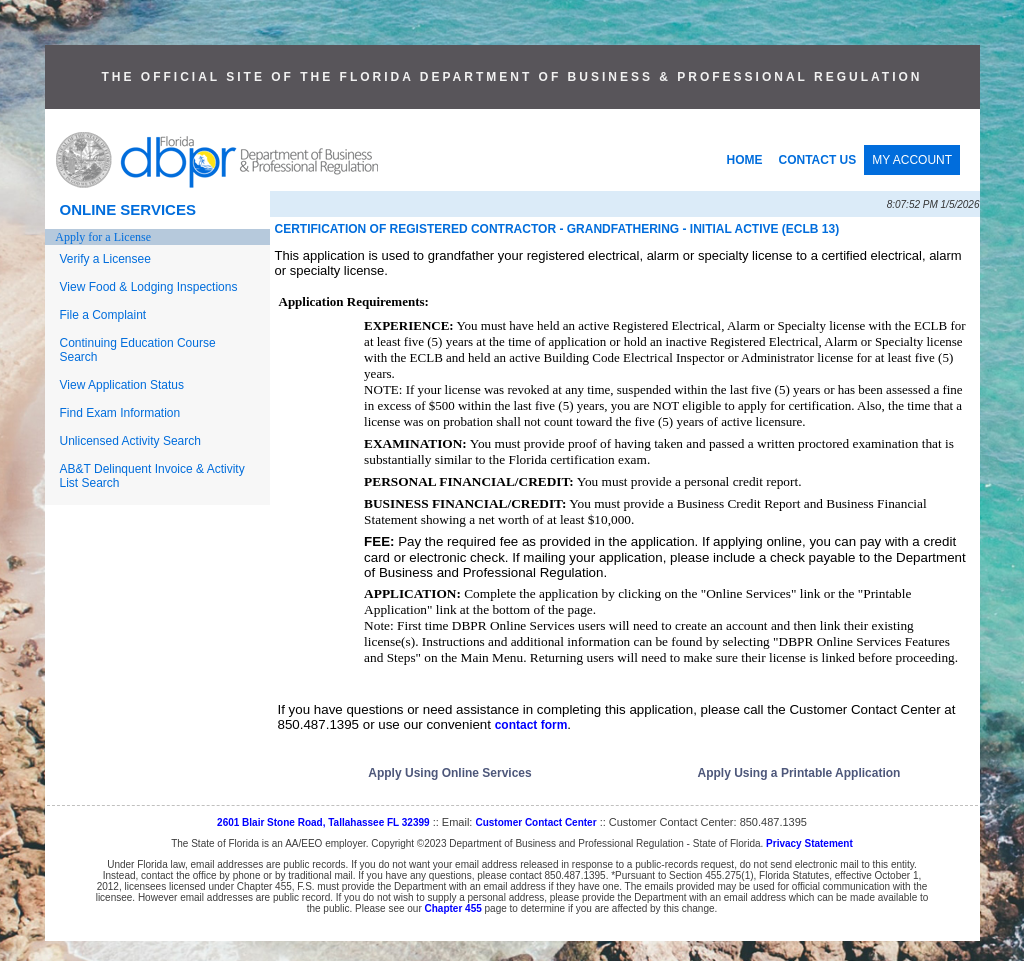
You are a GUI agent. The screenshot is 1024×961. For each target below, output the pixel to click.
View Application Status (122, 385)
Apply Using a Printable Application (799, 773)
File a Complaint (103, 315)
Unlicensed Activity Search (130, 441)
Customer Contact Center (535, 822)
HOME (745, 160)
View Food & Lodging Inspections (149, 287)
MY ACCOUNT (912, 160)
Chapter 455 (453, 908)
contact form (531, 725)
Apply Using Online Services (449, 773)
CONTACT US (818, 160)
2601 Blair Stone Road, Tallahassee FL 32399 (323, 822)
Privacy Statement (809, 843)
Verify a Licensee (105, 259)
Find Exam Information (120, 413)
